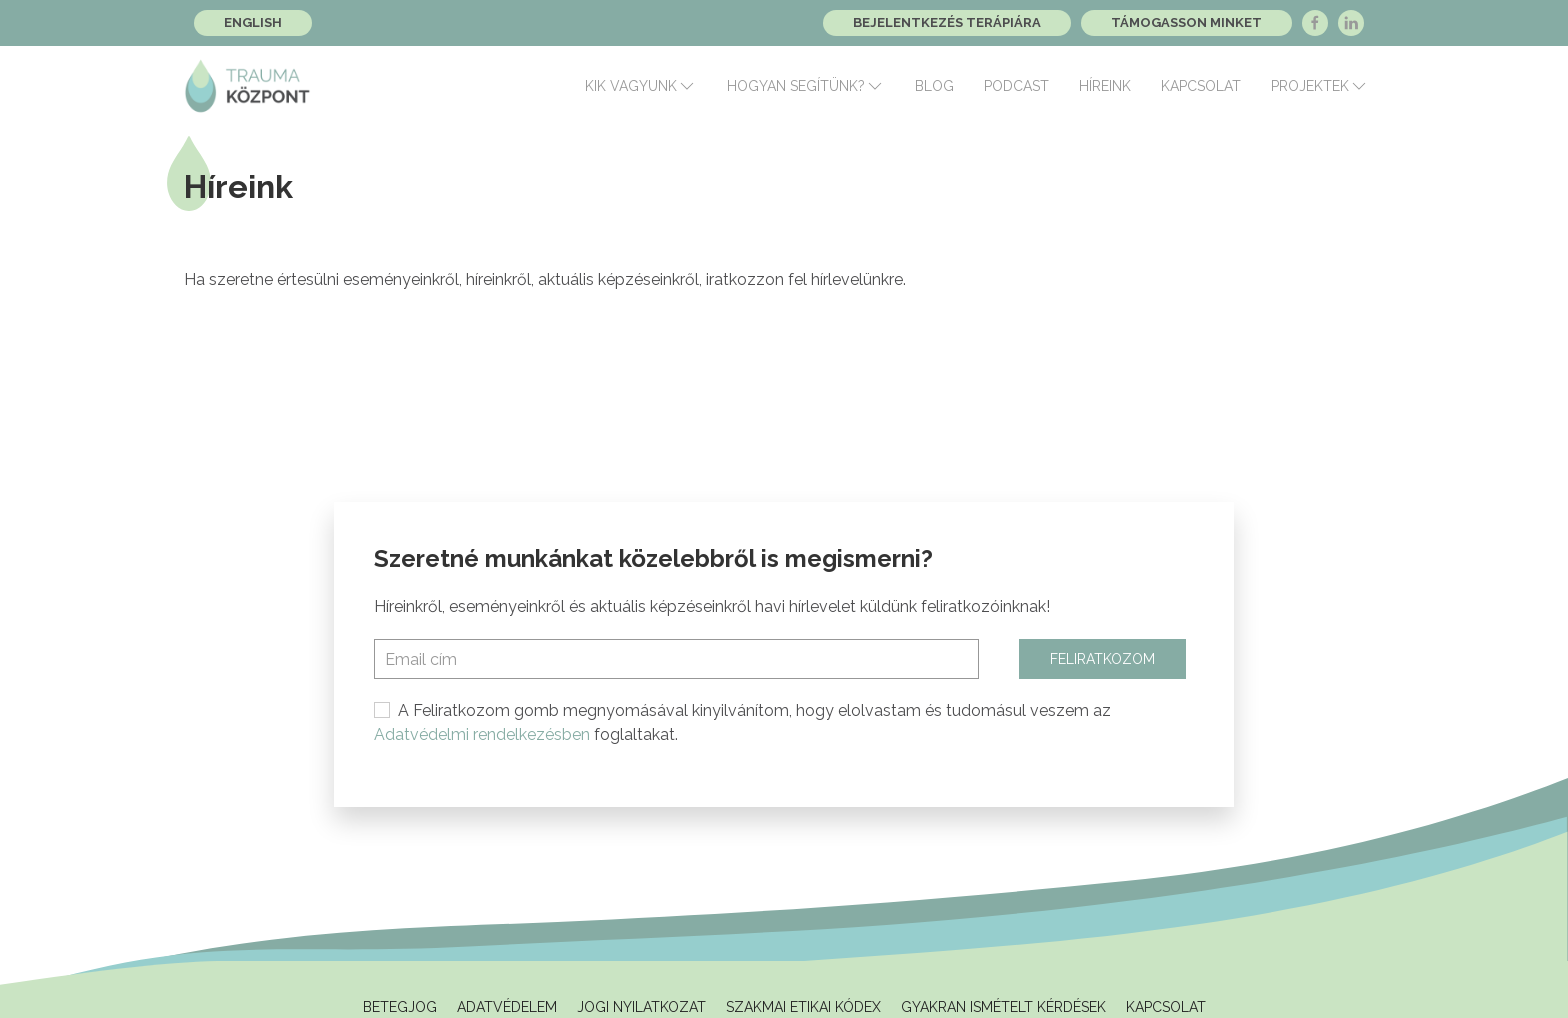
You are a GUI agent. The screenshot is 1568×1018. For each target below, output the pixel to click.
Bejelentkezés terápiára (947, 22)
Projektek (1320, 86)
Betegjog (400, 1007)
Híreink (1105, 86)
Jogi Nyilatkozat (641, 1007)
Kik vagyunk (641, 86)
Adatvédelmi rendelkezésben (482, 734)
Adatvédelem (507, 1007)
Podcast (1016, 86)
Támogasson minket (1186, 22)
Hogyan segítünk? (806, 86)
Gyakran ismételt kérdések (1003, 1007)
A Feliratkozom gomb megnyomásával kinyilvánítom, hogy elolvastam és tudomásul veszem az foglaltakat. (742, 722)
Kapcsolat (1201, 86)
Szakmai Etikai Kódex (803, 1007)
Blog (934, 86)
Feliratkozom (1102, 659)
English (253, 22)
